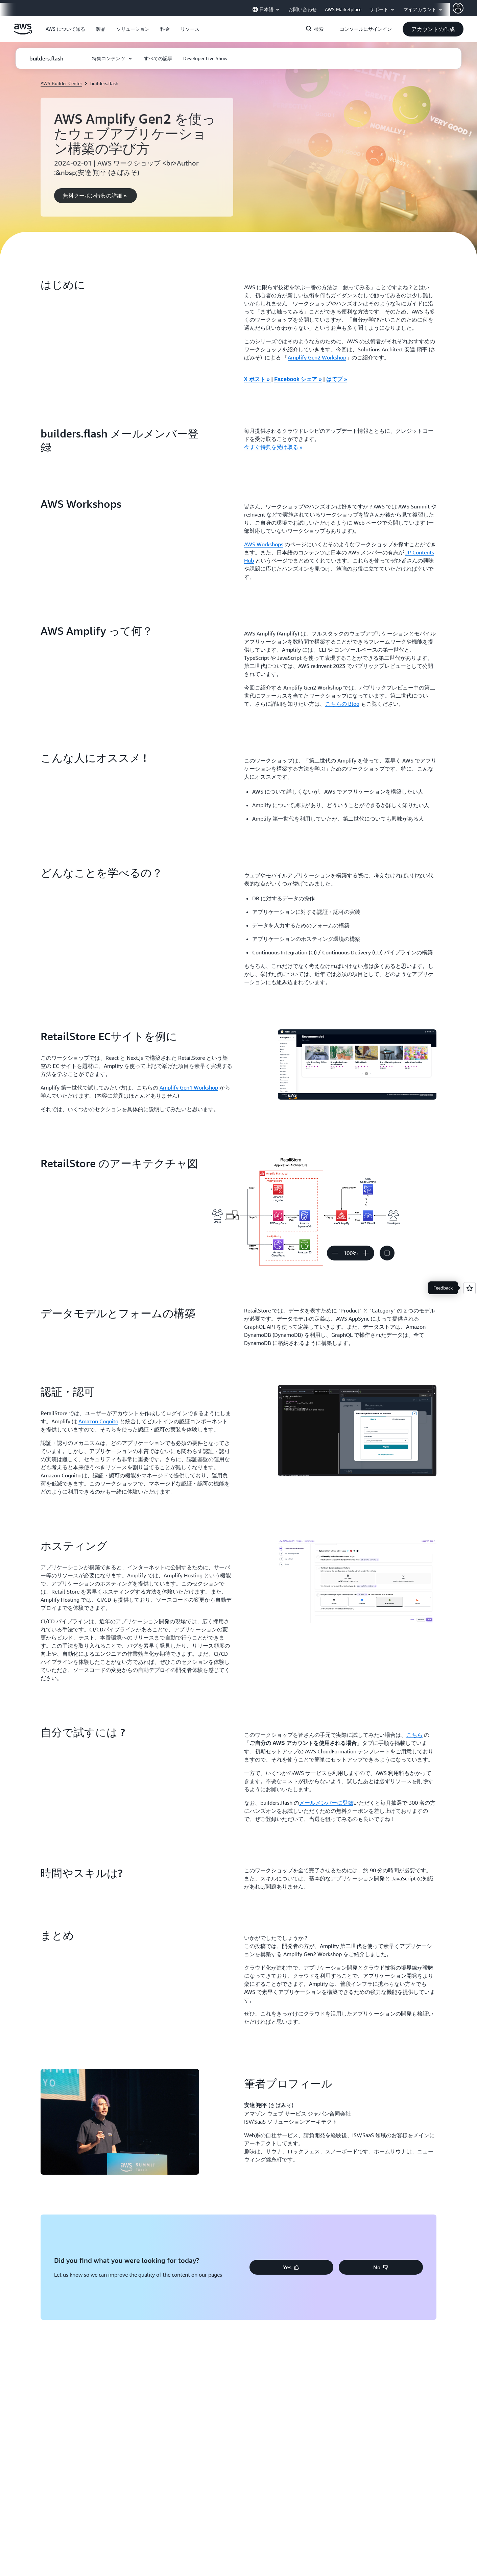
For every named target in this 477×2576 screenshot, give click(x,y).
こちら (414, 1734)
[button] (65, 29)
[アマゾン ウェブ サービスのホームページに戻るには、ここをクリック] (23, 32)
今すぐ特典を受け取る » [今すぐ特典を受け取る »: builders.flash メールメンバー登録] (273, 447)
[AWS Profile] (458, 8)
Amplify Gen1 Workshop (189, 1087)
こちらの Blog (342, 703)
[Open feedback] (469, 1288)
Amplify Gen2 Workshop (317, 357)
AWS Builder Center (61, 83)
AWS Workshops (263, 544)
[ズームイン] (366, 1253)
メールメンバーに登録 (326, 1802)
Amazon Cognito (98, 1421)
